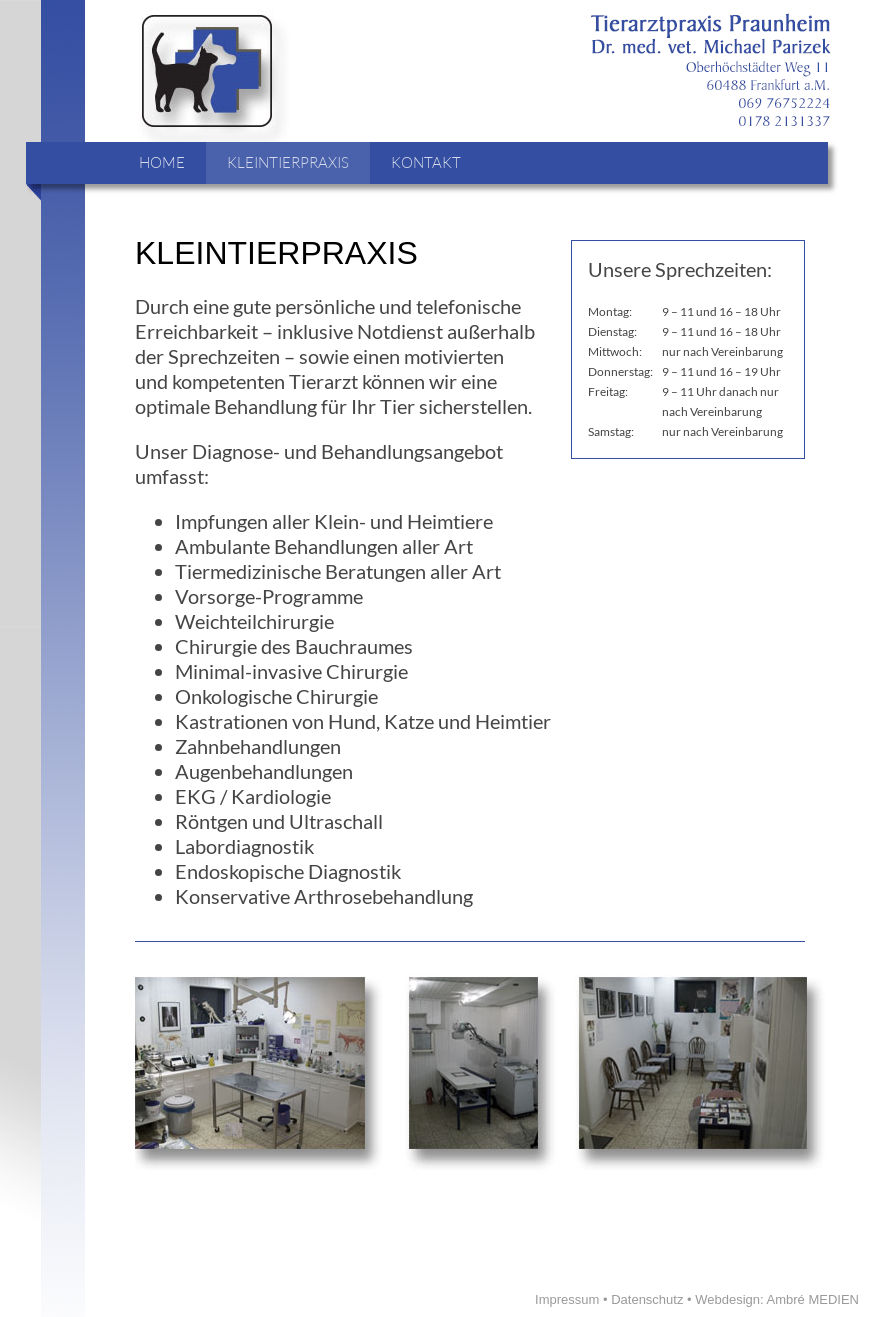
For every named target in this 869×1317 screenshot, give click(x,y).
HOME (162, 162)
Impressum (567, 1299)
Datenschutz (647, 1299)
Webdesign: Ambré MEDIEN (777, 1299)
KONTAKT (426, 162)
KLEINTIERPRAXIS (288, 162)
